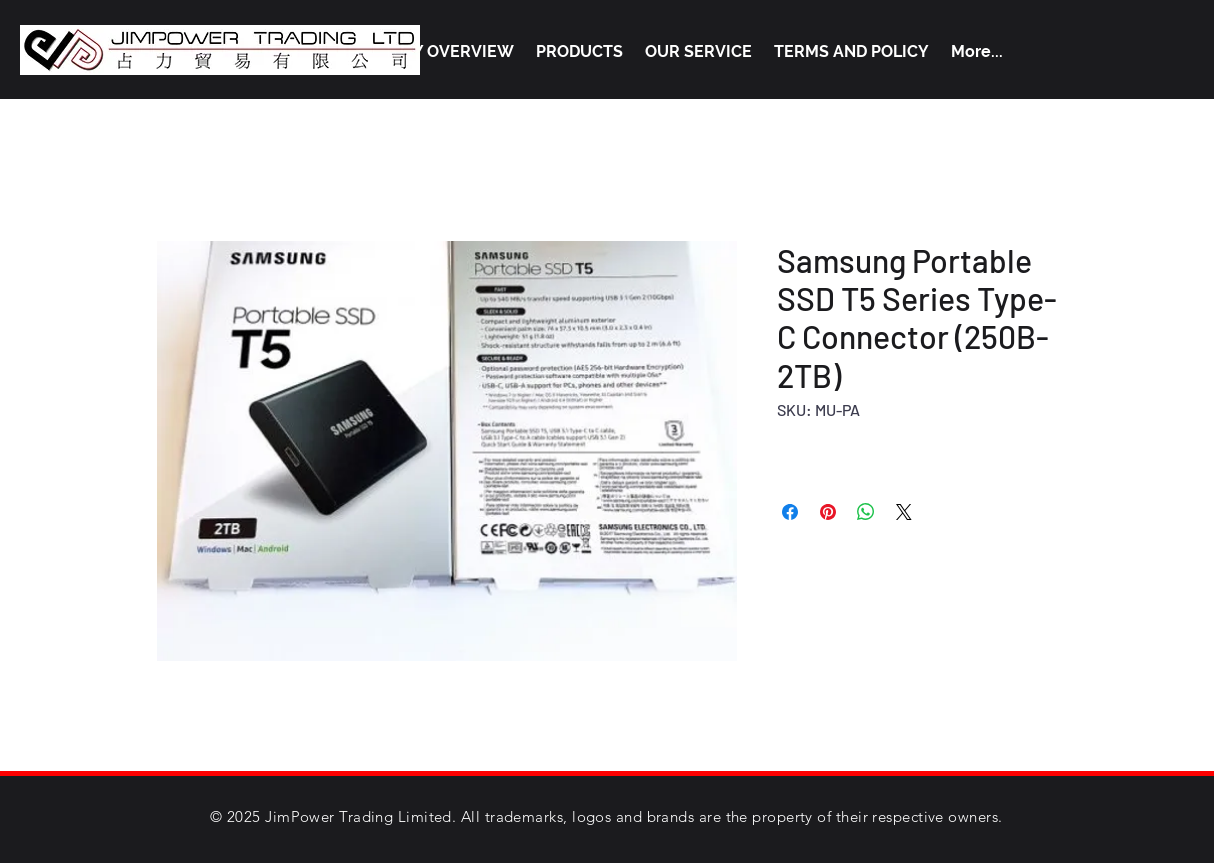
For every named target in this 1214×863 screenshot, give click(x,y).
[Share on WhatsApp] (866, 512)
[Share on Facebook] (790, 512)
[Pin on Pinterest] (828, 512)
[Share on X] (904, 512)
